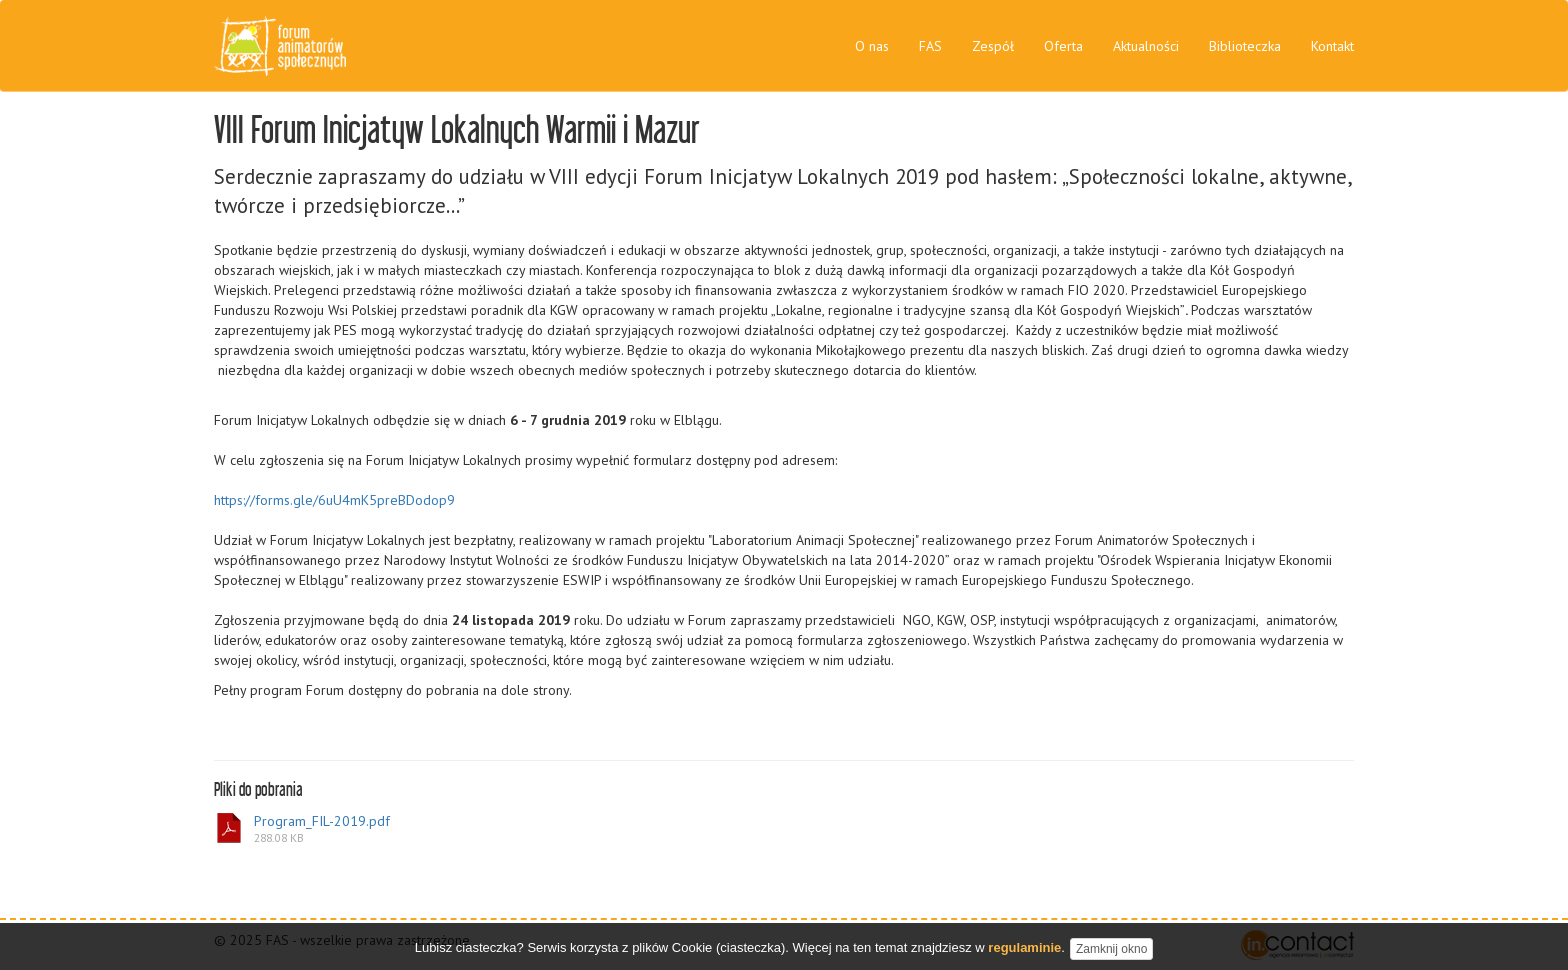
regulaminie (1024, 951)
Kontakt (1332, 46)
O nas (872, 46)
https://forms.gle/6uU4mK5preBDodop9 (334, 500)
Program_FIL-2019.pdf (302, 829)
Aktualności (1146, 46)
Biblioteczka (1245, 46)
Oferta (1063, 46)
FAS (930, 46)
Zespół (993, 46)
